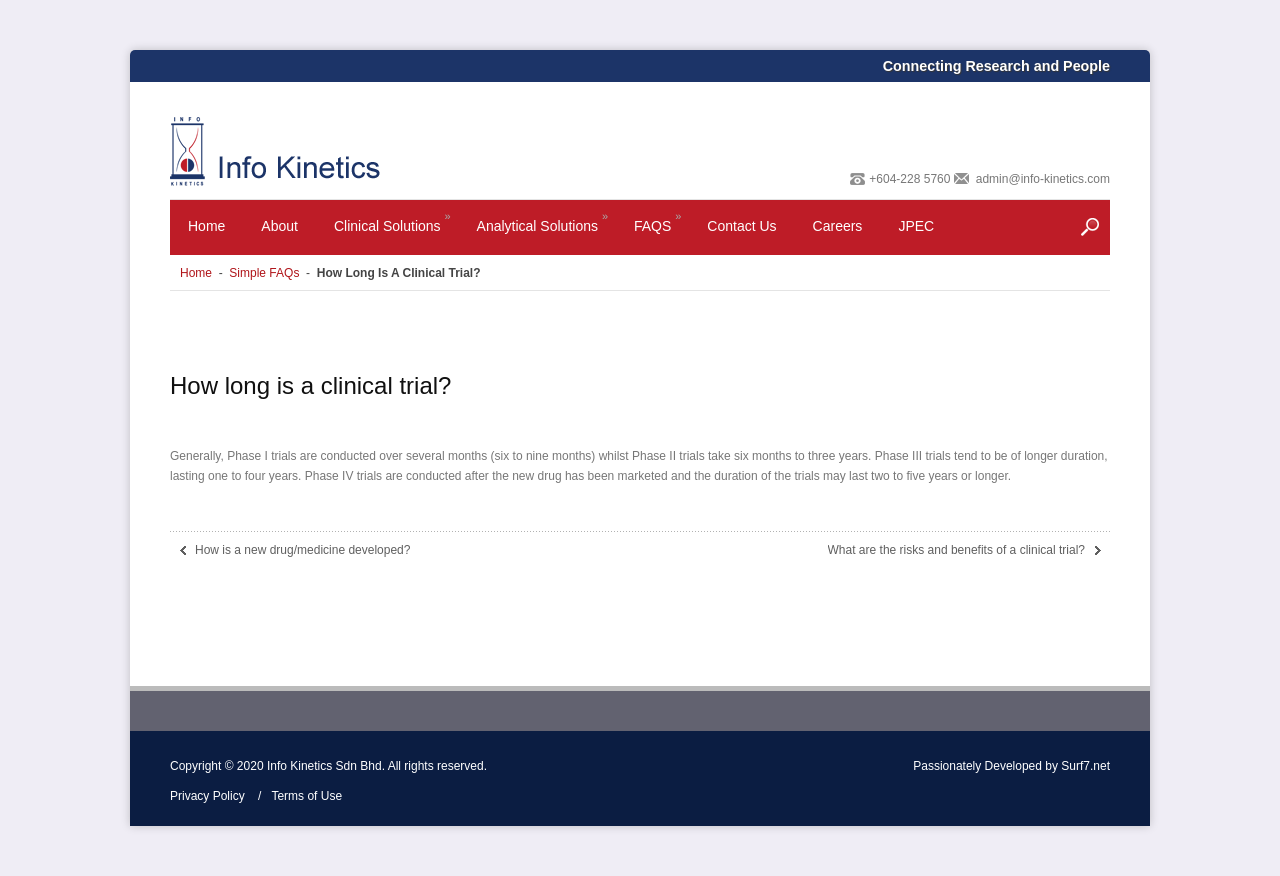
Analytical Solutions (544, 230)
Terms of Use (306, 796)
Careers (838, 226)
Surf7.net (1085, 766)
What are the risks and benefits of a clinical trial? (956, 550)
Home (206, 226)
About (279, 226)
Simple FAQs (264, 273)
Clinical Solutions (394, 230)
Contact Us (741, 226)
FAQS (659, 230)
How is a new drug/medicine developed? (302, 550)
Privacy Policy (207, 796)
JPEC (916, 226)
